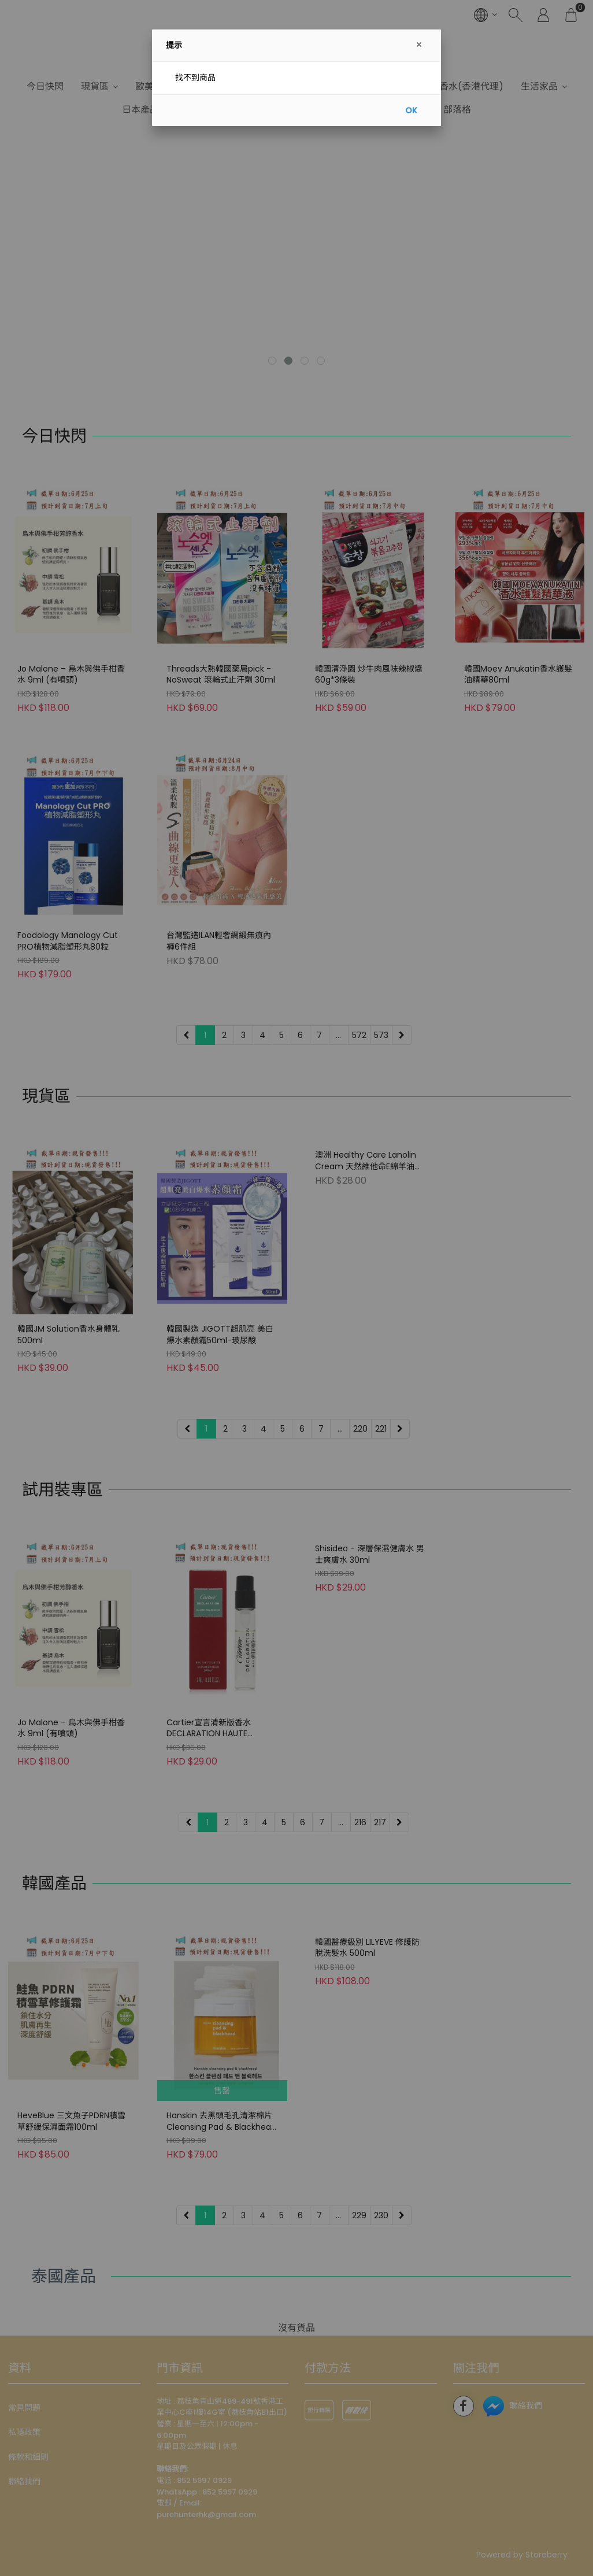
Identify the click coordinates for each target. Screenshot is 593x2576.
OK (411, 110)
